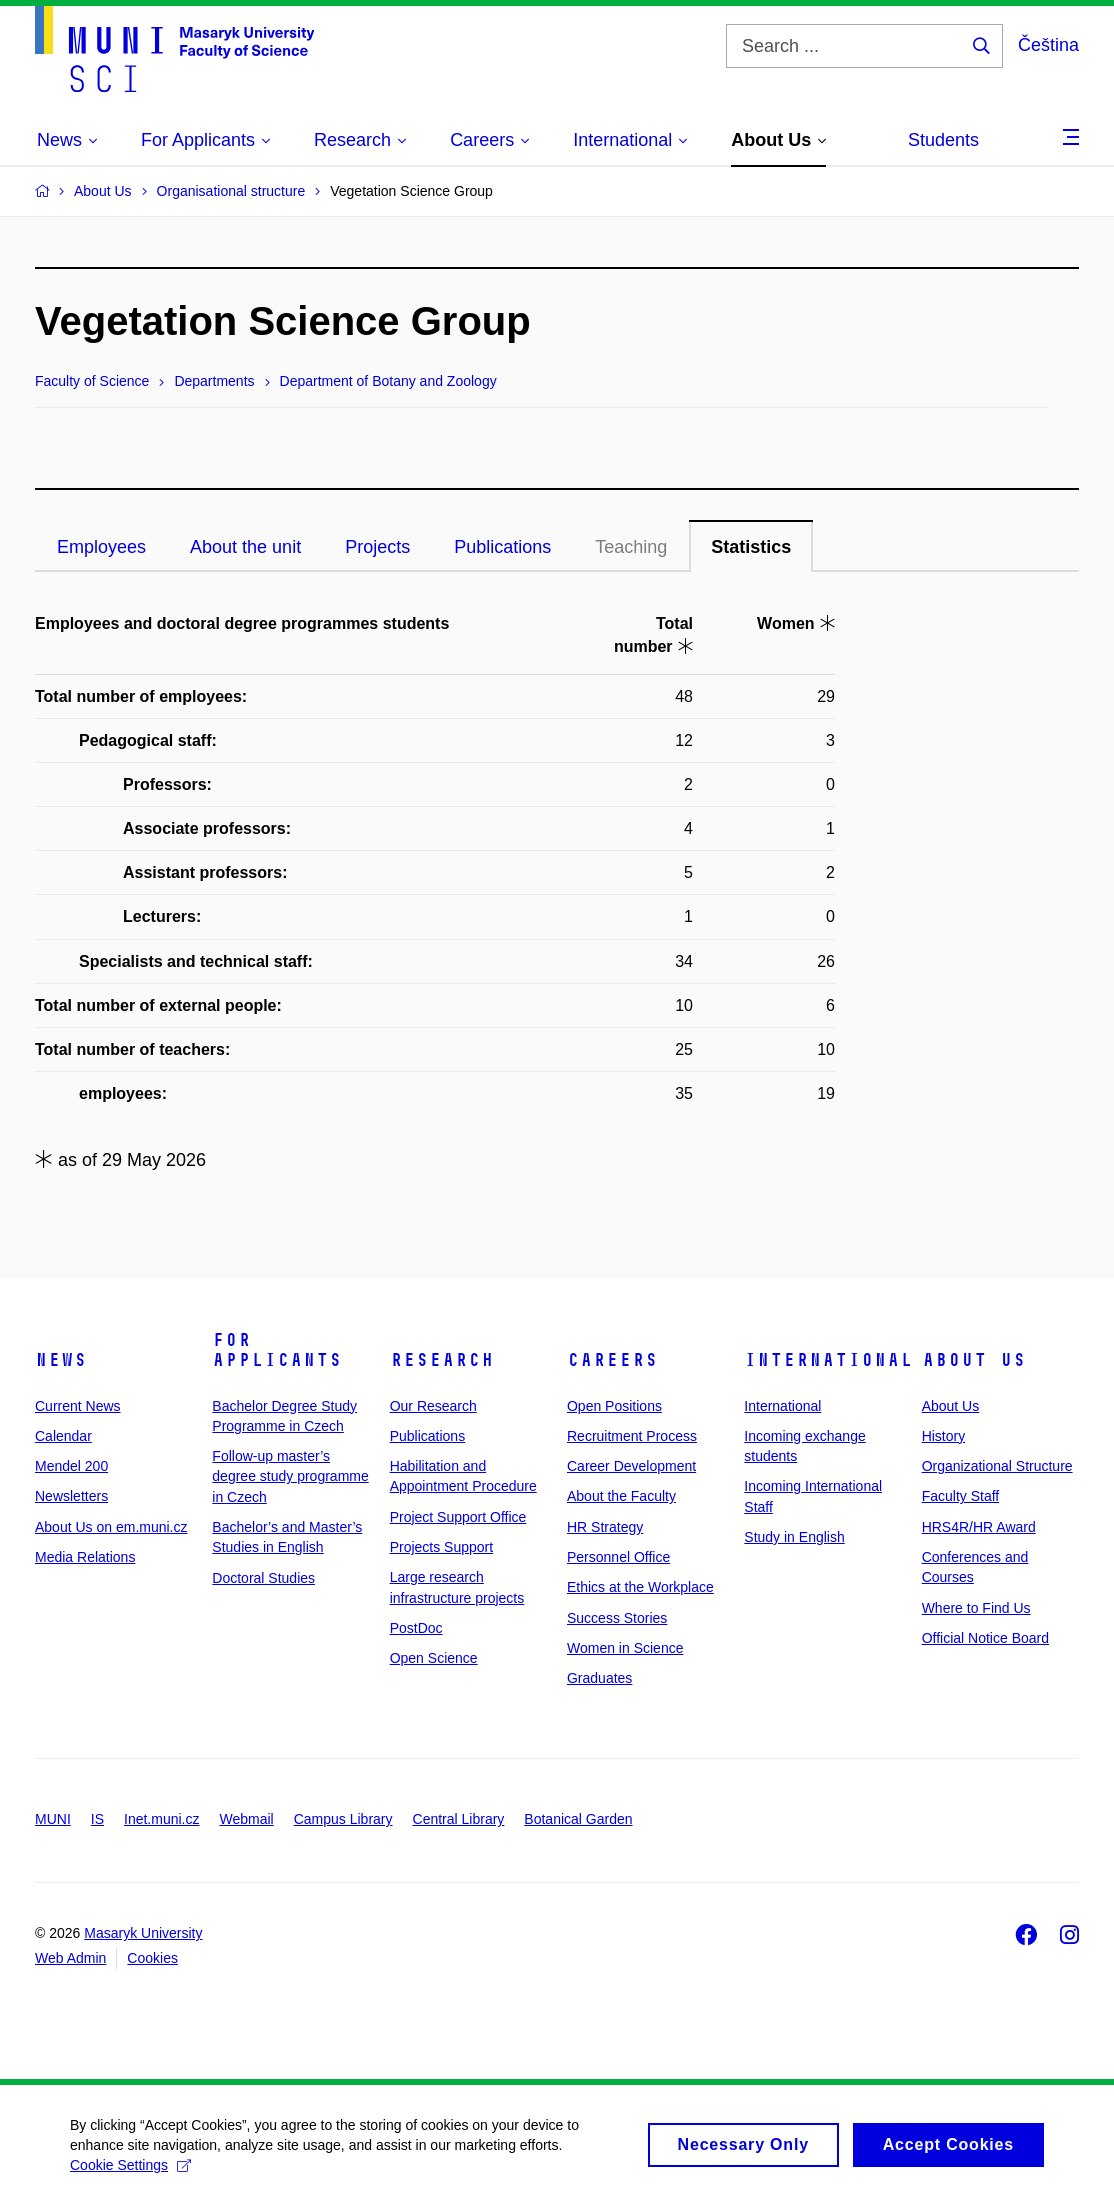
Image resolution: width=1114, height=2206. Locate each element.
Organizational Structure (997, 1466)
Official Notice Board (985, 1638)
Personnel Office (618, 1557)
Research (442, 1360)
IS (97, 1819)
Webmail (247, 1819)
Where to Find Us (976, 1608)
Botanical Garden (578, 1819)
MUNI (53, 1819)
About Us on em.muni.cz (111, 1527)
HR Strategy (605, 1527)
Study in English (794, 1537)
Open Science (434, 1658)
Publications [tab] (502, 547)
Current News (78, 1406)
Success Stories (617, 1618)
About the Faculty (621, 1496)
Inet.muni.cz (161, 1819)
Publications (428, 1436)
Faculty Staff (961, 1496)
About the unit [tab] (245, 547)
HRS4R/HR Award (979, 1527)
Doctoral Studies (263, 1578)
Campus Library (343, 1819)
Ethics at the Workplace (640, 1587)
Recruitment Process (632, 1436)
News (61, 1360)
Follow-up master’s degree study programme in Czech (290, 1476)
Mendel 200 (71, 1466)
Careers (612, 1360)
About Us (974, 1360)
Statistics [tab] (751, 547)
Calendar (63, 1436)
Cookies (152, 1958)
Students (943, 140)
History (944, 1436)
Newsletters (71, 1496)
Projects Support (442, 1547)
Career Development (631, 1466)
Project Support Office (458, 1517)
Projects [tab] (377, 547)
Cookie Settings (130, 2178)
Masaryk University (143, 1933)
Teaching (631, 547)
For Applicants (277, 1350)
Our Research (433, 1406)
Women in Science (625, 1648)
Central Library (459, 1819)
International (828, 1360)
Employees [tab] (101, 547)
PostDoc (416, 1628)
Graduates (599, 1678)
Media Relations (85, 1557)
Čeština (1048, 45)
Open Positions (614, 1406)
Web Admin (70, 1958)
